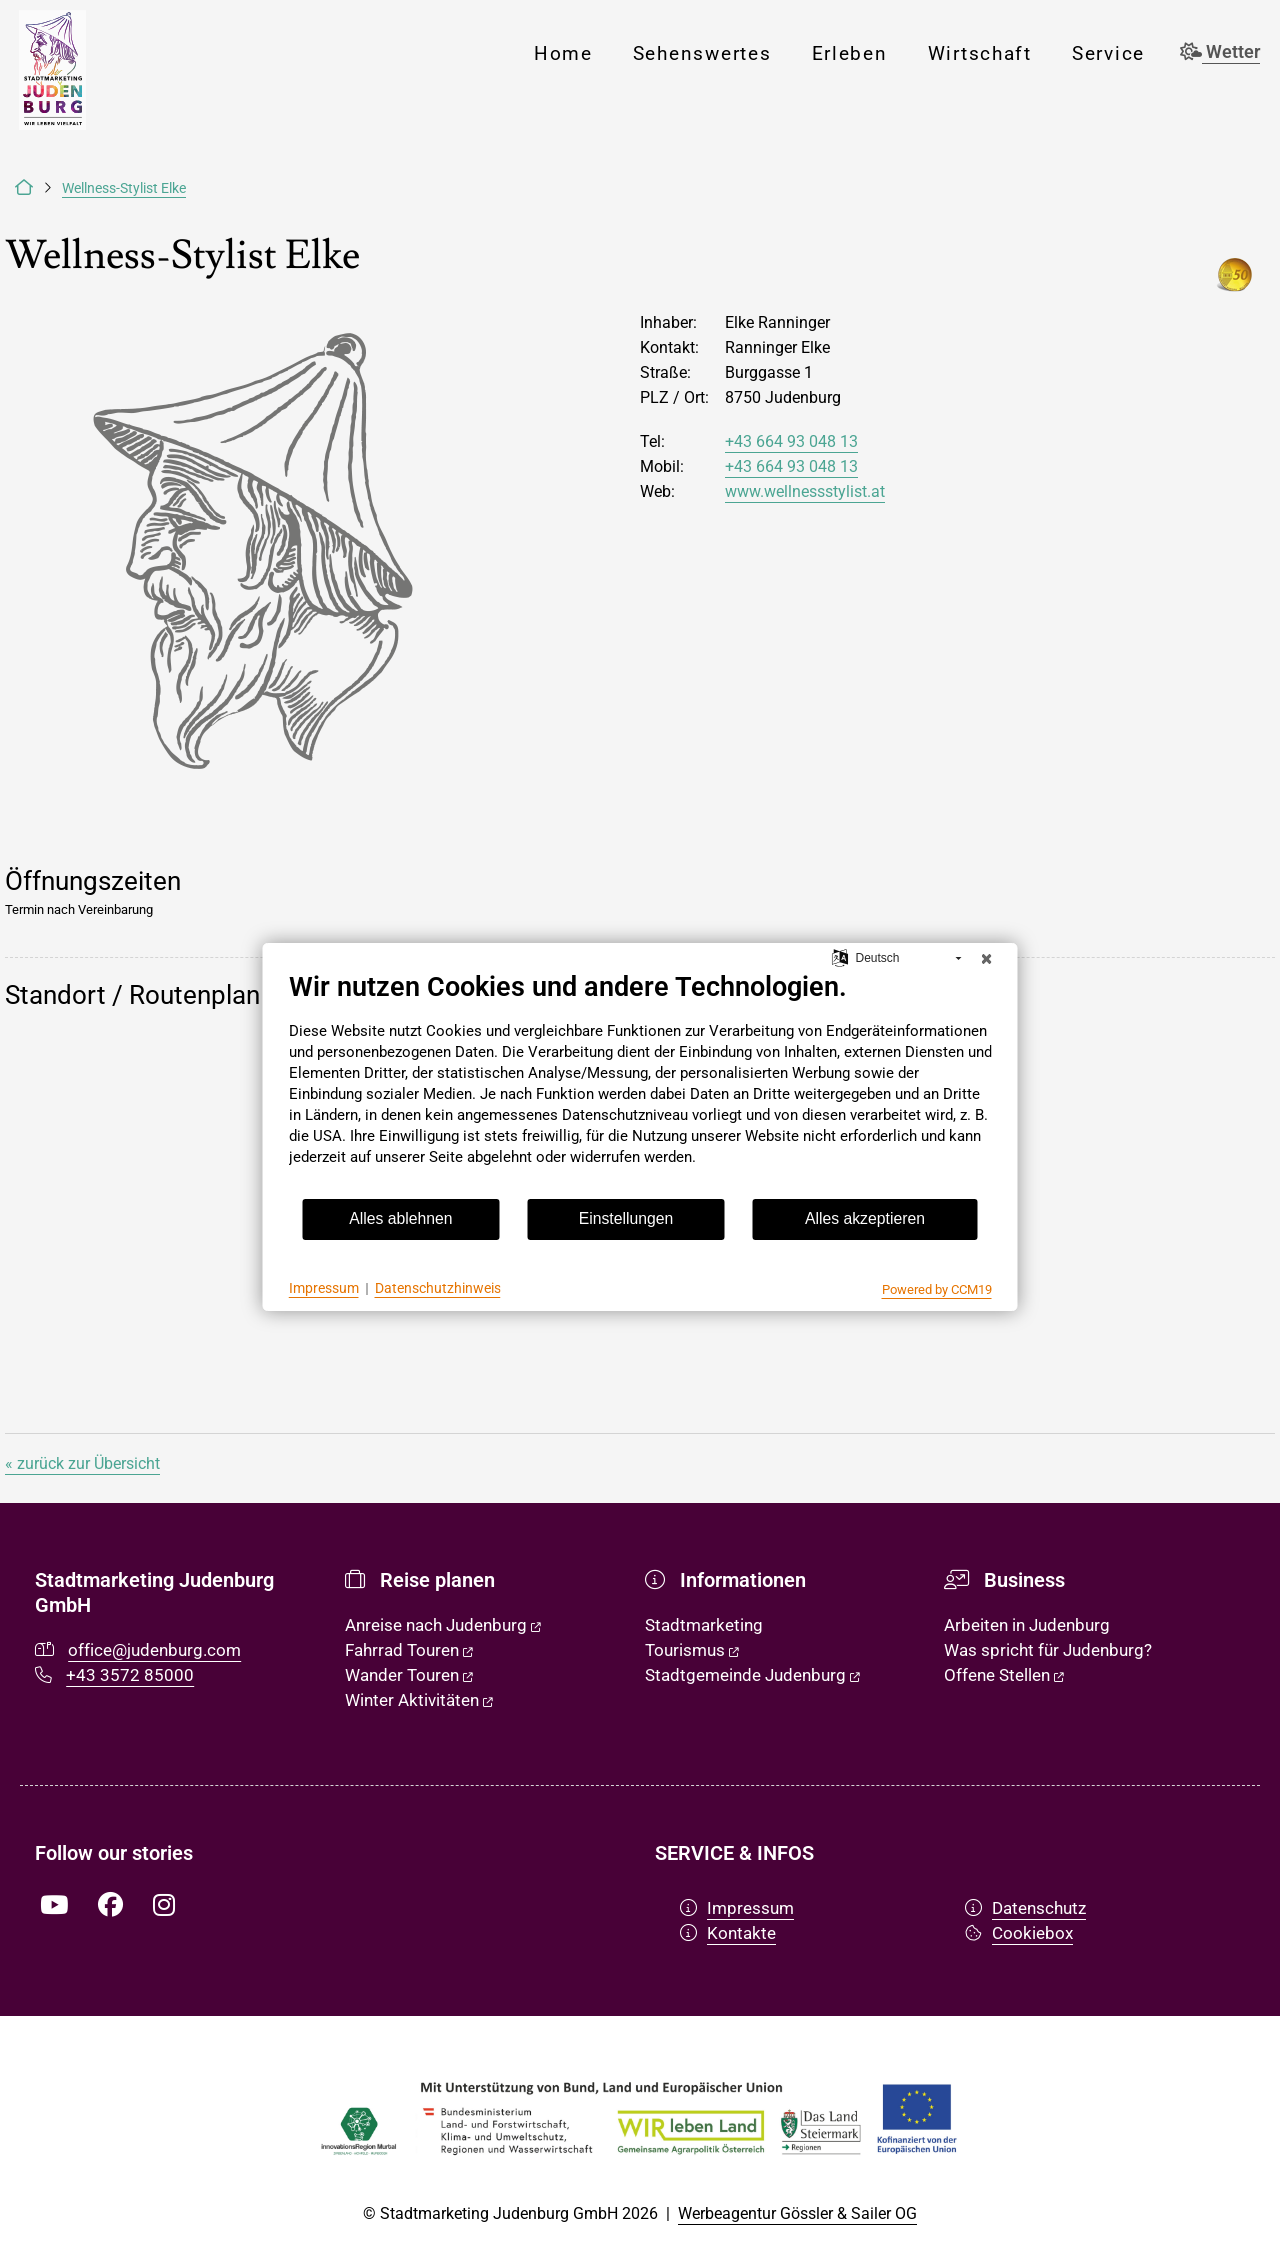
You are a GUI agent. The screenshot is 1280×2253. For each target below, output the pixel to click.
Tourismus (692, 1650)
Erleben (850, 53)
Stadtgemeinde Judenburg (752, 1675)
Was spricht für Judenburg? (1048, 1650)
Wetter (1220, 52)
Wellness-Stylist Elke (124, 188)
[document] (640, 1084)
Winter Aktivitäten (419, 1700)
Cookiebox (1019, 1933)
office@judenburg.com (154, 1650)
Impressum (737, 1908)
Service (1108, 53)
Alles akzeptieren (865, 1218)
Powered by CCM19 (937, 1289)
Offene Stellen (1004, 1675)
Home (563, 53)
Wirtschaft (980, 53)
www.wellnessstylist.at (805, 491)
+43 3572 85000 (130, 1675)
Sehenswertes (702, 53)
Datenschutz (1025, 1908)
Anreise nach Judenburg (443, 1625)
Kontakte (728, 1933)
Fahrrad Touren (409, 1650)
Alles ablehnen (400, 1218)
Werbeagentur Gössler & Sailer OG (797, 2213)
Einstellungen (626, 1218)
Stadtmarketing (704, 1625)
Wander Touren (409, 1675)
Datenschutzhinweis (438, 1288)
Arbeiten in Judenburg (1027, 1625)
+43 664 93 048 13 (791, 441)
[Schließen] (987, 959)
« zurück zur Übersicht (82, 1463)
